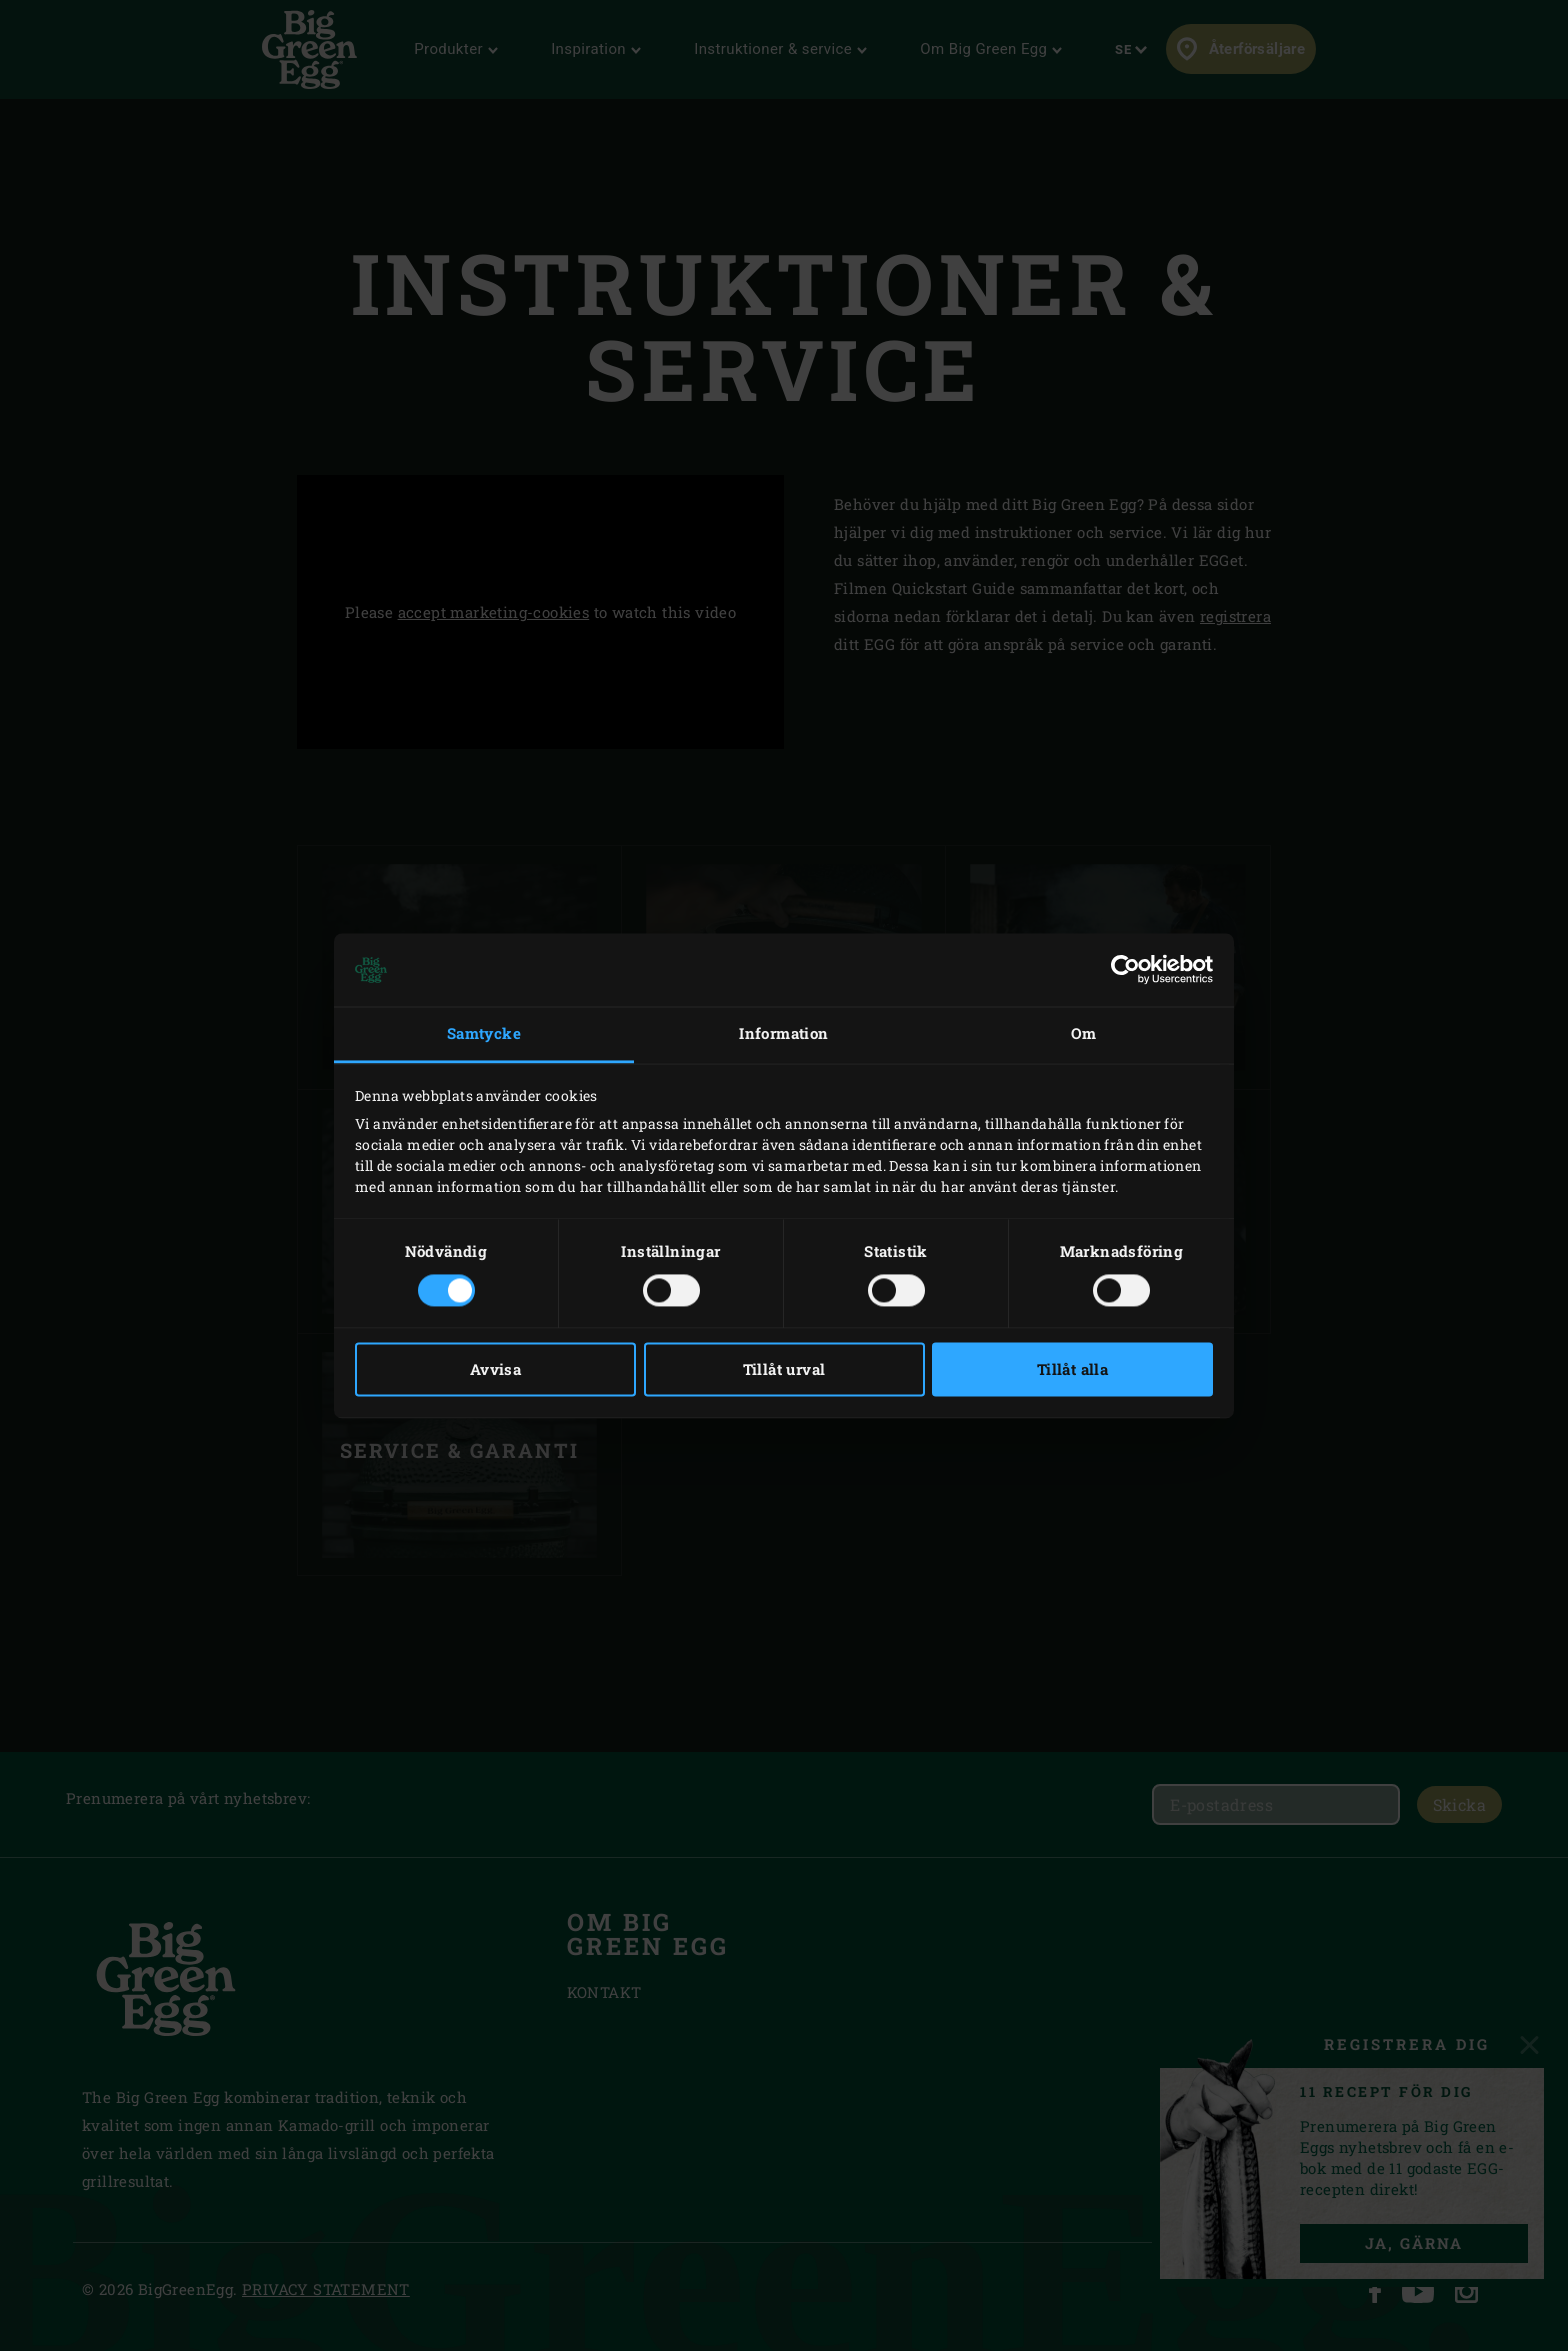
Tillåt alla (1072, 1369)
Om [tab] (1084, 1034)
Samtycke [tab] (484, 1034)
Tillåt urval (784, 1369)
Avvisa (495, 1369)
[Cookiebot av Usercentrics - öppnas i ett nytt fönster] (1125, 970)
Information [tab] (783, 1034)
